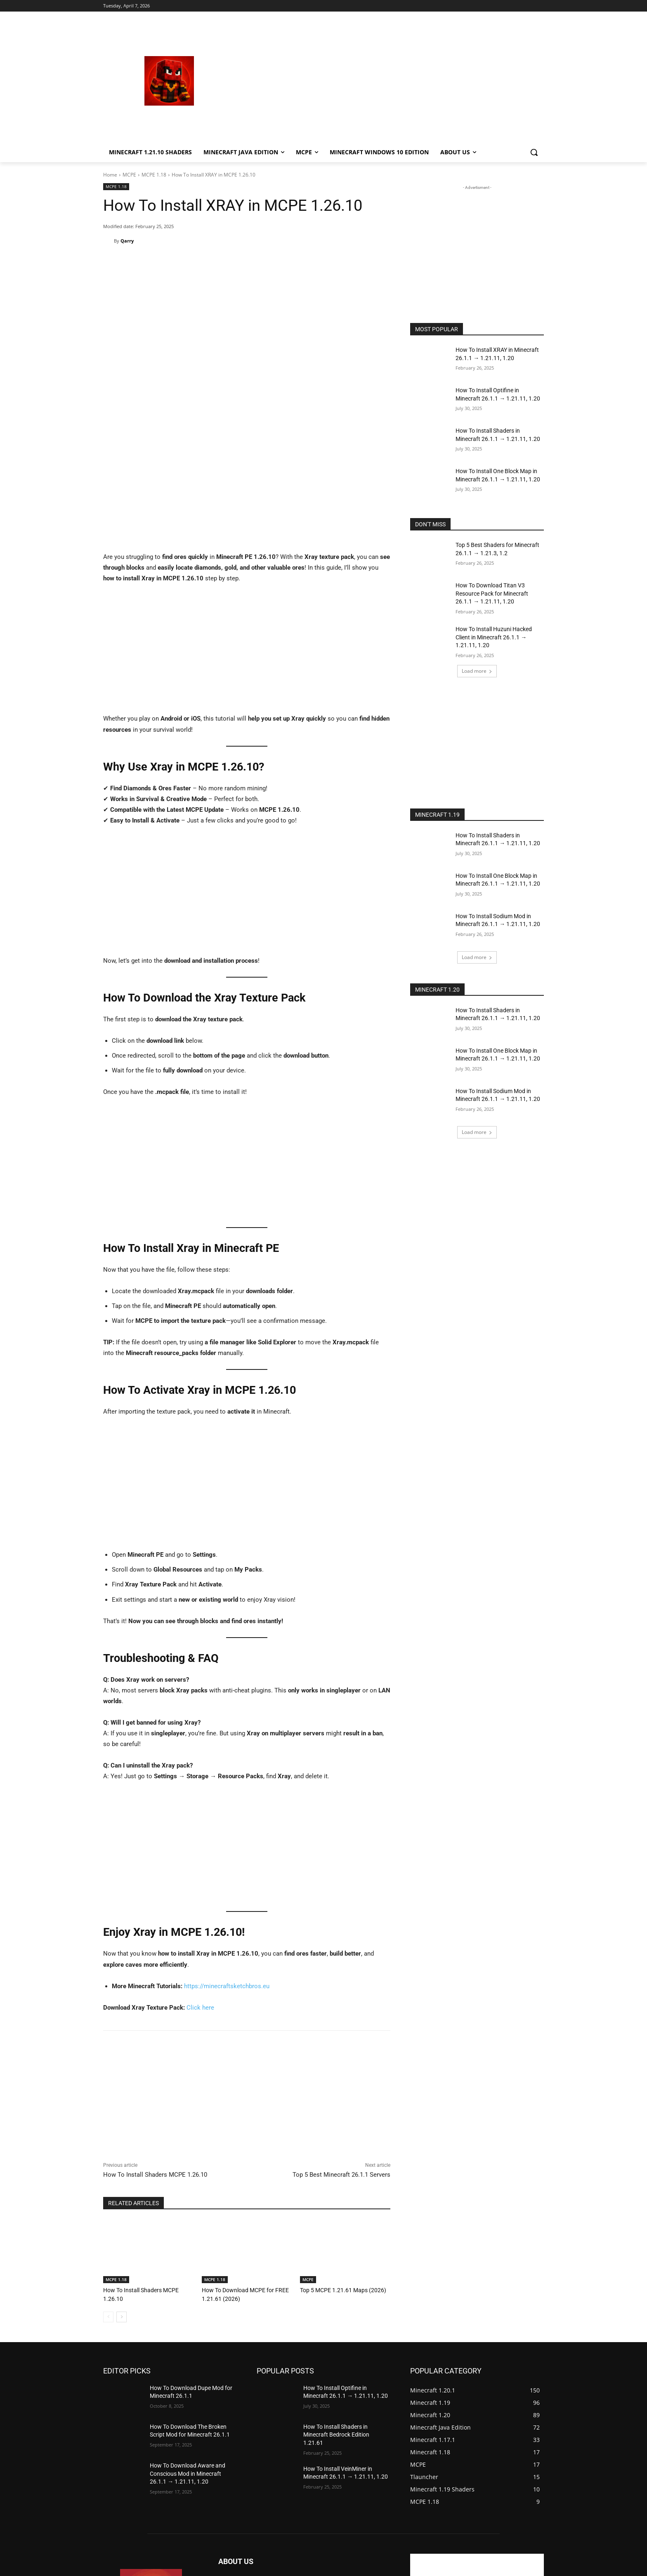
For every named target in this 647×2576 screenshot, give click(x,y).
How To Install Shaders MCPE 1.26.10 (155, 2049)
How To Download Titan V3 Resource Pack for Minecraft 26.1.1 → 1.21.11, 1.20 (492, 593)
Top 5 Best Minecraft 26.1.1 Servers (341, 2049)
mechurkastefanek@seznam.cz (293, 2493)
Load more (477, 670)
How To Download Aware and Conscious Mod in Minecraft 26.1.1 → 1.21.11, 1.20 (187, 2347)
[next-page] (121, 2190)
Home (110, 174)
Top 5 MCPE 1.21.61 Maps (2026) (338, 2164)
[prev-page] (108, 2190)
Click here (200, 1882)
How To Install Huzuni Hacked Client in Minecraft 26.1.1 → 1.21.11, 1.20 (494, 637)
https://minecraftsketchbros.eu (226, 1860)
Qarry (127, 241)
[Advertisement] (389, 81)
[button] (534, 152)
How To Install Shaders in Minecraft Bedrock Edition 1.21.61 (336, 2308)
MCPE (129, 174)
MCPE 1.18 (154, 174)
